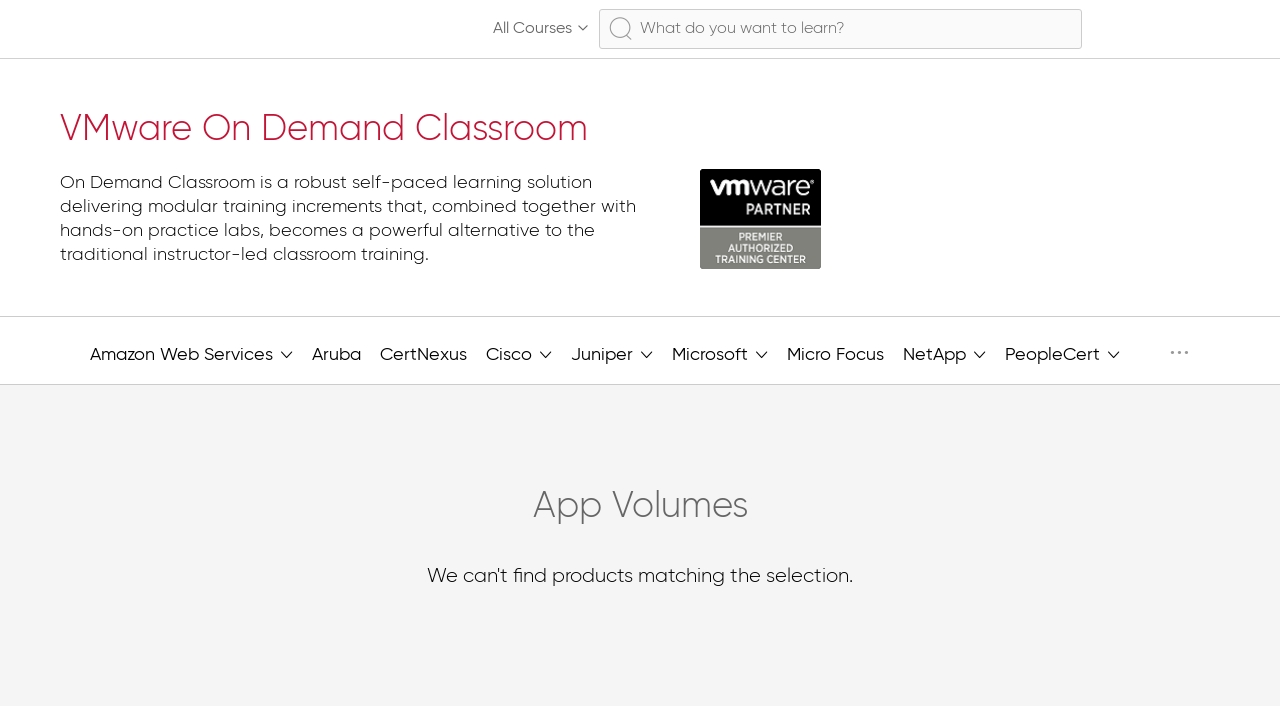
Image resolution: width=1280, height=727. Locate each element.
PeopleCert (1062, 353)
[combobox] (840, 29)
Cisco (519, 353)
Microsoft (720, 353)
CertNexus (423, 355)
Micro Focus (835, 355)
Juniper (612, 353)
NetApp (944, 353)
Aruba (336, 355)
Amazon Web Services (191, 353)
